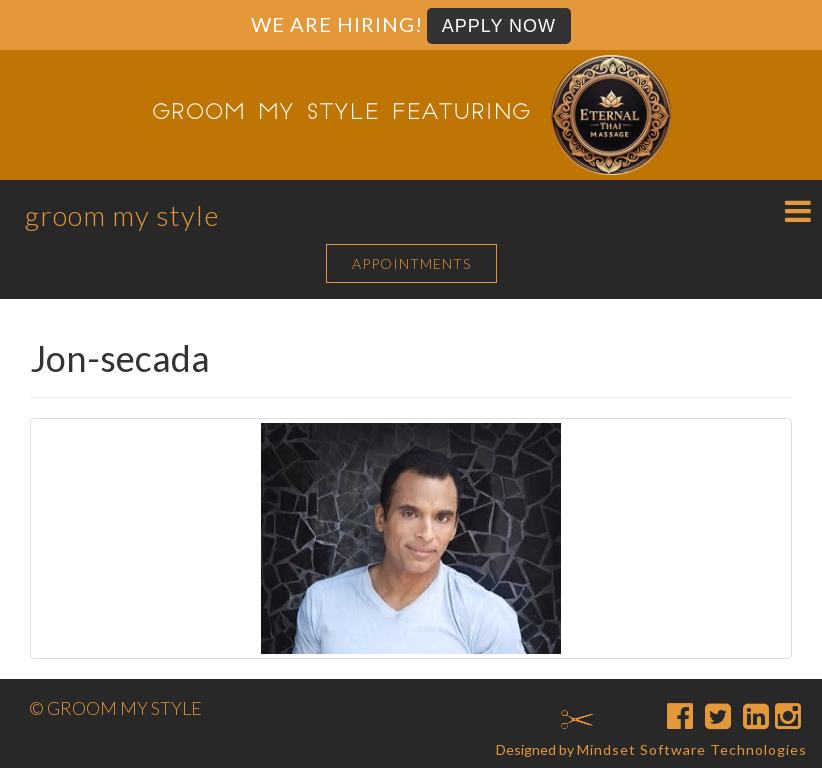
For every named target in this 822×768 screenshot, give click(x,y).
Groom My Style (122, 215)
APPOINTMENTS (411, 263)
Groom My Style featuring (341, 114)
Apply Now (499, 26)
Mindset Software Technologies (692, 749)
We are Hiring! (337, 24)
